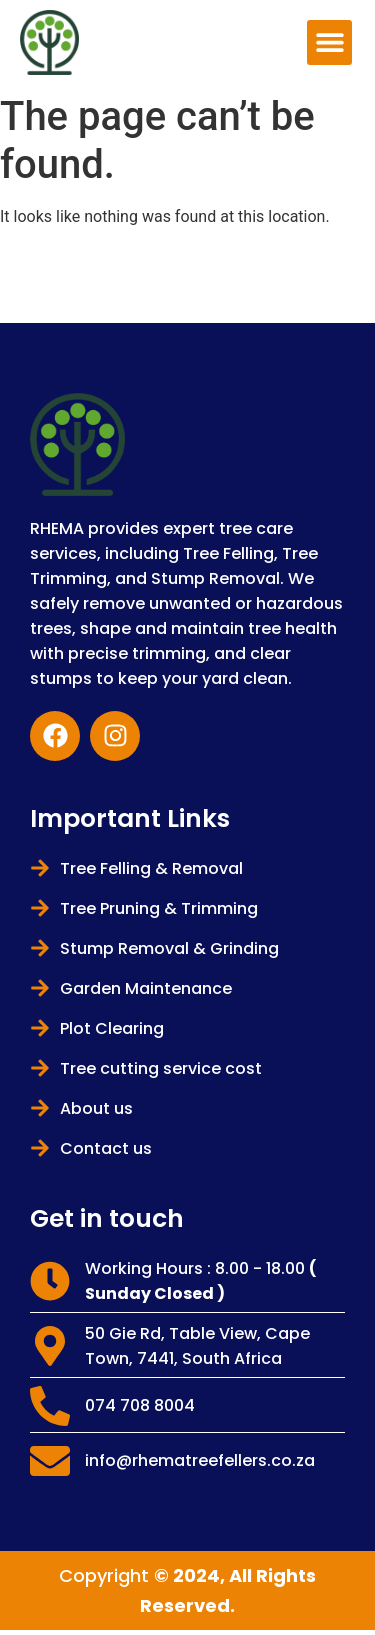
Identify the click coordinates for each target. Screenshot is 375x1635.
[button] (329, 42)
